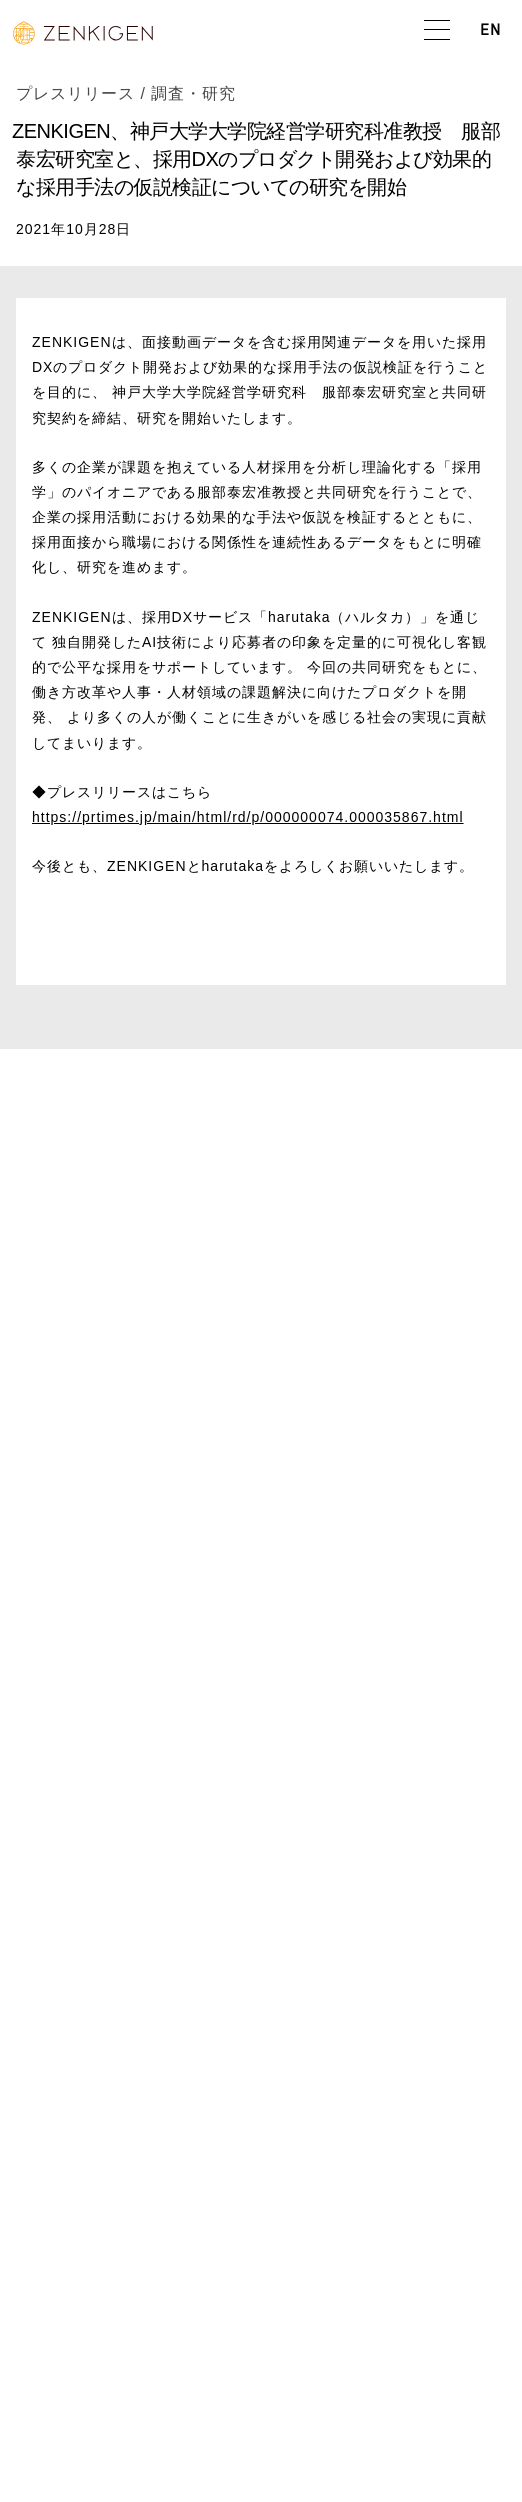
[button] (437, 31)
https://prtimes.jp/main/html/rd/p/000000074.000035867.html (248, 817)
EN (490, 31)
